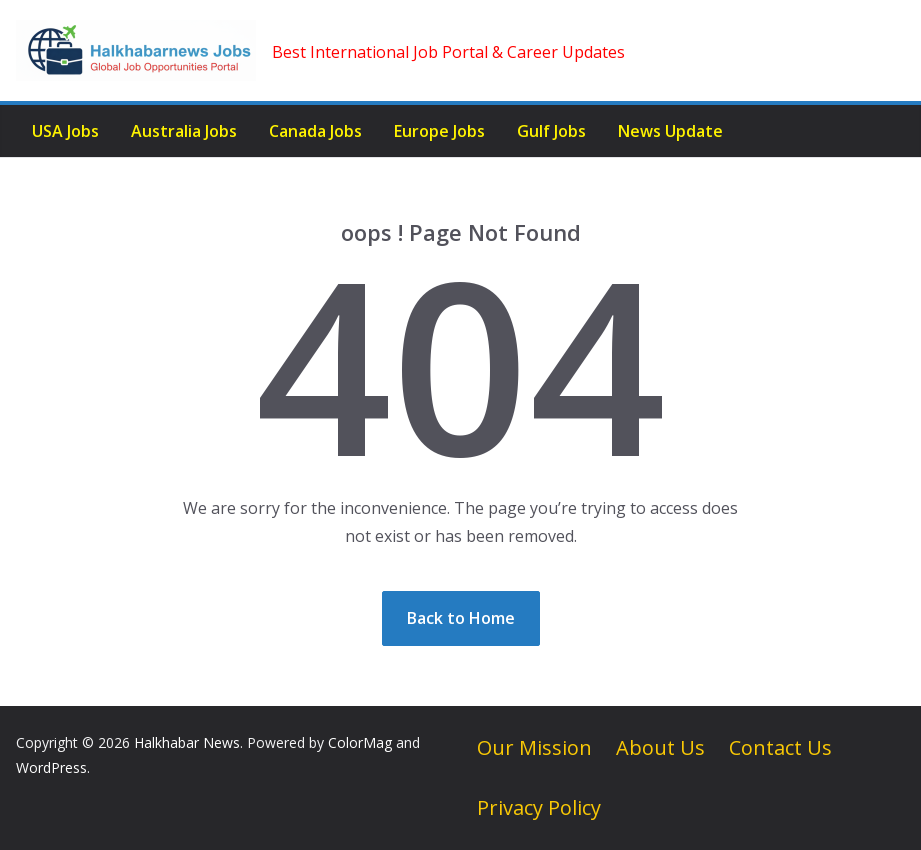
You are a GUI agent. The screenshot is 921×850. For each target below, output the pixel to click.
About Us (660, 747)
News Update (670, 131)
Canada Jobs (315, 131)
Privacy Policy (539, 807)
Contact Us (780, 747)
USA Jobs (65, 131)
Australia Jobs (184, 131)
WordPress (51, 767)
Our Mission (534, 747)
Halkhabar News (187, 742)
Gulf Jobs (551, 131)
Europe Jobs (439, 131)
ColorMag (360, 742)
